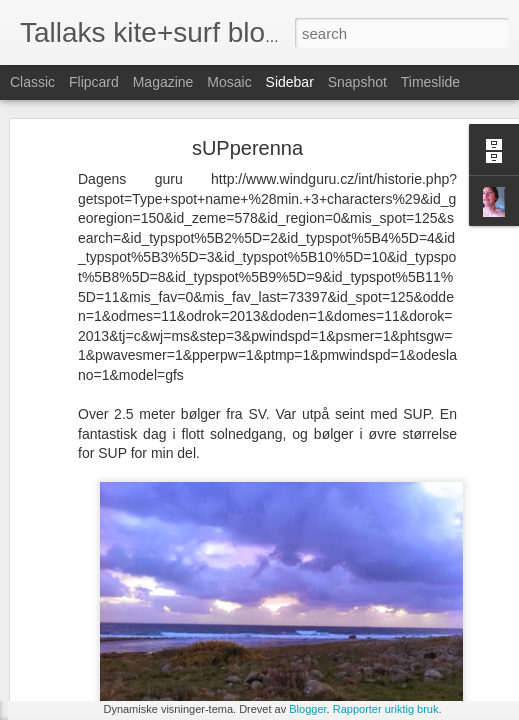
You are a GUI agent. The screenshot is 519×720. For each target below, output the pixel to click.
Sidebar (290, 82)
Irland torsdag (85, 662)
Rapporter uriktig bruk (386, 709)
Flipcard (94, 82)
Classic (32, 82)
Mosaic (229, 82)
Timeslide (430, 82)
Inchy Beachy (85, 617)
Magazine (163, 82)
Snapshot (357, 82)
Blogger (307, 709)
